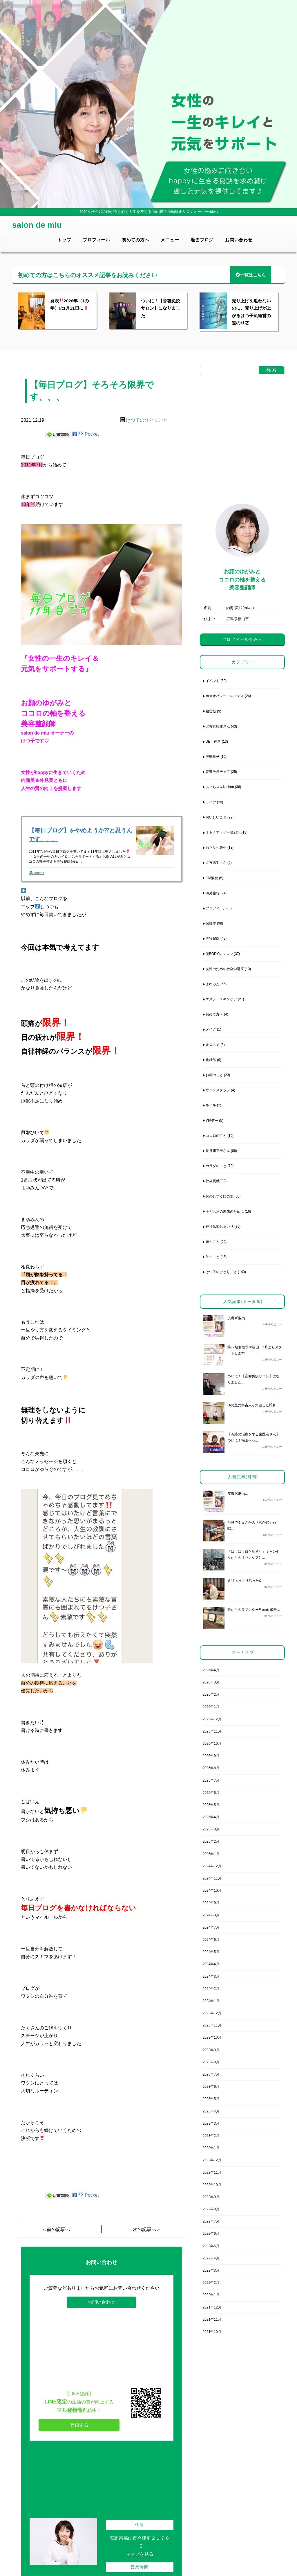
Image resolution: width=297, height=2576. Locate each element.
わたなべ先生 (216, 847)
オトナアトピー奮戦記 (223, 832)
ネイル (211, 1105)
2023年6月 (211, 2087)
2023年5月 (211, 2099)
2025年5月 (211, 1805)
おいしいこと (216, 817)
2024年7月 (211, 1927)
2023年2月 (211, 2136)
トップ (64, 239)
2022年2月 (211, 2283)
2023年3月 (211, 2123)
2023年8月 (211, 2062)
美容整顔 (213, 938)
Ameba (36, 873)
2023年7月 (211, 2074)
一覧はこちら (251, 274)
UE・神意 (213, 741)
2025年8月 (211, 1768)
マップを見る (139, 2554)
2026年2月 (211, 1694)
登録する (79, 2425)
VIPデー (212, 1121)
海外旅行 (213, 893)
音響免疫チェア (218, 772)
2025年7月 (211, 1780)
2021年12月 (212, 2307)
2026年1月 (211, 1707)
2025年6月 (211, 1793)
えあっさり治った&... (246, 1581)
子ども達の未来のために (225, 1211)
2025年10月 (212, 1744)
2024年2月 (211, 1989)
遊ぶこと (213, 1242)
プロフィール (96, 239)
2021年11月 (212, 2319)
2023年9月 (211, 2050)
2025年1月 (211, 1854)
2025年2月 (211, 1841)
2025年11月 (212, 1731)
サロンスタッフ (218, 1090)
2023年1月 (211, 2148)
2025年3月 (211, 1829)
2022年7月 (211, 2221)
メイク (211, 1029)
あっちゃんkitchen (220, 787)
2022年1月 (211, 2295)
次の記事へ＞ (147, 2229)
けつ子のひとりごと (147, 420)
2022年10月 (212, 2185)
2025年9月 (211, 1756)
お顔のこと (214, 1075)
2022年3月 (211, 2270)
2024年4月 (211, 1964)
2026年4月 (211, 1670)
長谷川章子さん (218, 1151)
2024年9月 (211, 1903)
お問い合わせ (239, 239)
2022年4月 (211, 2258)
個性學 (211, 923)
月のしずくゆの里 (219, 1196)
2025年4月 (211, 1817)
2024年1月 (211, 2001)
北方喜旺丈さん (218, 726)
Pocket (92, 434)
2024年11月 (212, 1878)
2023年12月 (212, 2013)
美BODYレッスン (219, 954)
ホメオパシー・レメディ (225, 696)
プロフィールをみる (242, 639)
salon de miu (37, 224)
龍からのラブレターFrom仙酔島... (253, 1610)
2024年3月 (211, 1976)
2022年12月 (212, 2160)
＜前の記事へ (56, 2229)
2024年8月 (211, 1915)
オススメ (213, 1045)
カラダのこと (216, 1166)
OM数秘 (212, 878)
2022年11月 (212, 2173)
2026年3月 (211, 1682)
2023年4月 (211, 2111)
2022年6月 (211, 2234)
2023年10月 (212, 2037)
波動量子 (213, 757)
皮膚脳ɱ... (237, 1318)
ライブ (211, 802)
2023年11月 (212, 2025)
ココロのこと (216, 1136)
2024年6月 (211, 1940)
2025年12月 (212, 1719)
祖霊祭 (211, 711)
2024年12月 (212, 1866)
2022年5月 (211, 2246)
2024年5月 (211, 1952)
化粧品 (211, 1060)
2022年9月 (211, 2197)
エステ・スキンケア (221, 999)
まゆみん (213, 984)
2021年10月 (212, 2332)
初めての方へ (135, 239)
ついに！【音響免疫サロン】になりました (160, 308)
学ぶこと (213, 1257)
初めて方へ (214, 1014)
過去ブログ (202, 239)
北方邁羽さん (216, 863)
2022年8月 (211, 2209)
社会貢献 (213, 1181)
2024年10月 (212, 1891)
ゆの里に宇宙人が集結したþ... (252, 1405)
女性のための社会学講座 (225, 969)
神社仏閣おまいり (219, 1227)
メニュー (170, 239)
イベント (213, 681)
